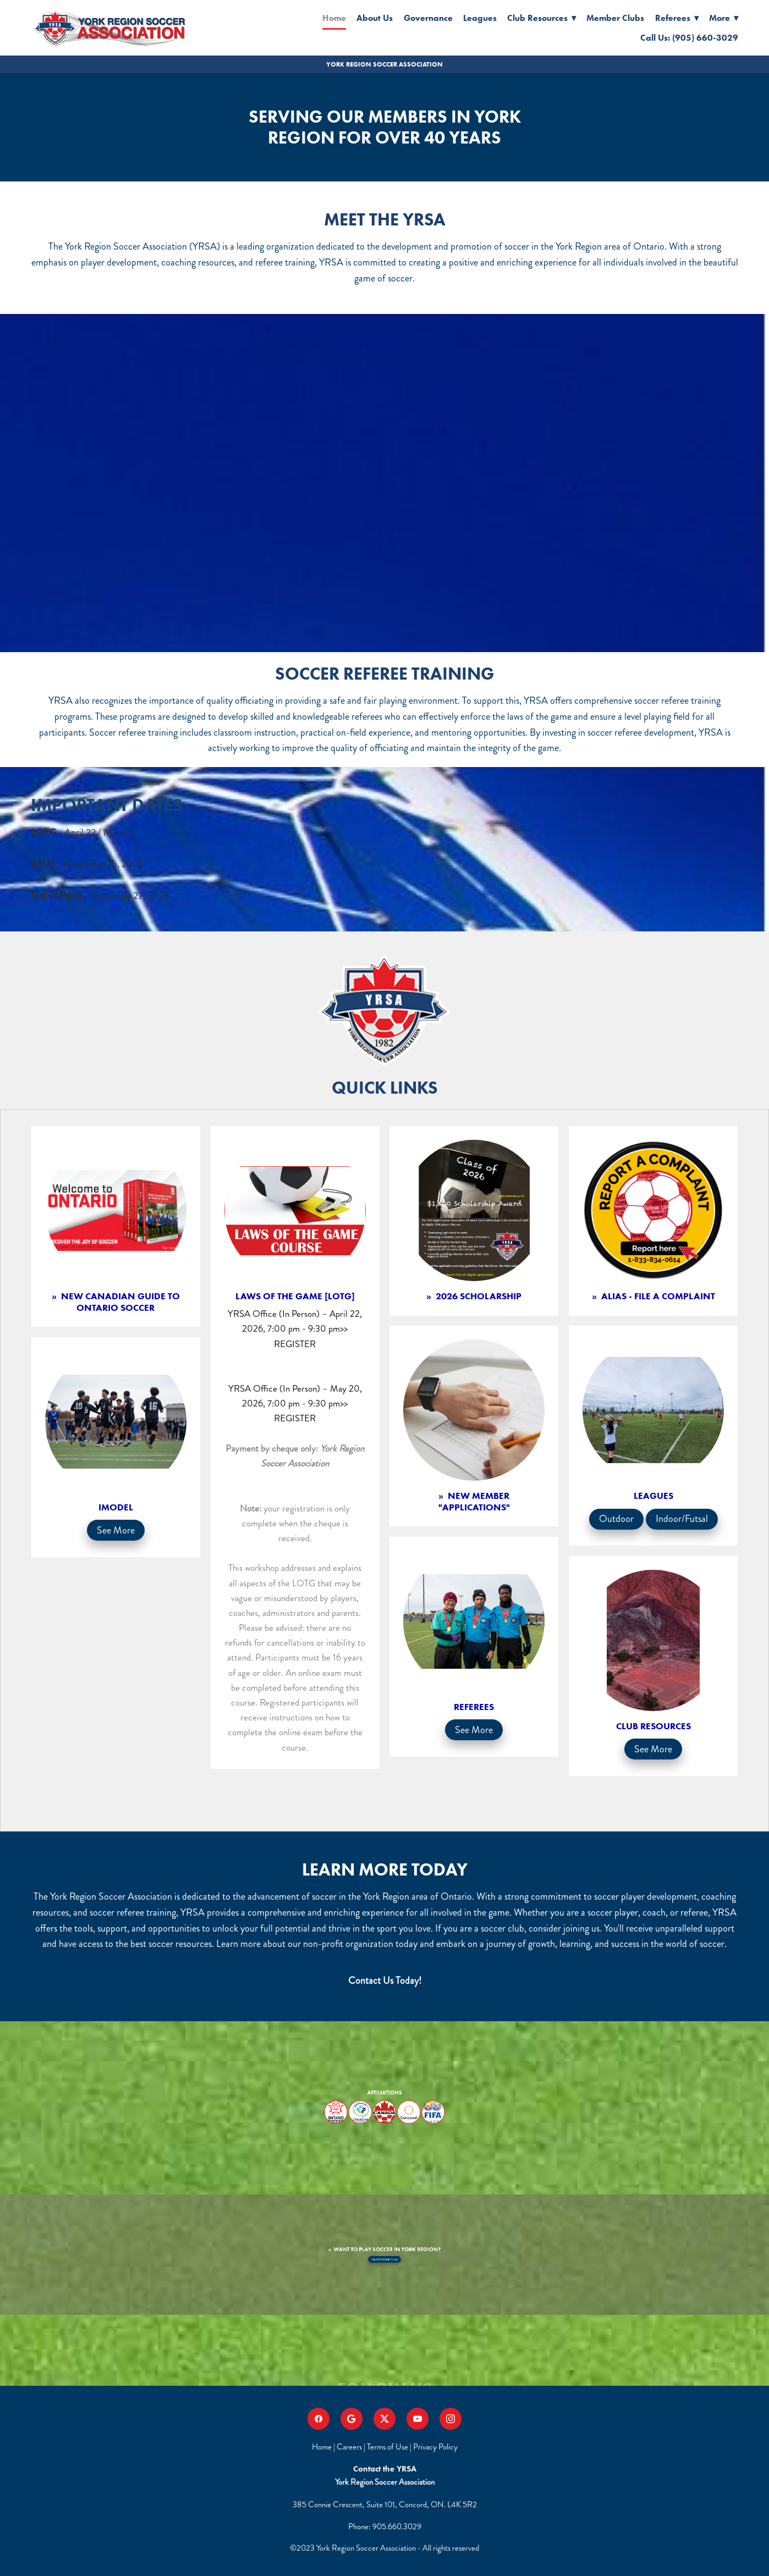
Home (334, 18)
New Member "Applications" (474, 1501)
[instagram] (451, 2419)
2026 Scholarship (477, 1295)
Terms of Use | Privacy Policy (412, 2447)
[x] (384, 2419)
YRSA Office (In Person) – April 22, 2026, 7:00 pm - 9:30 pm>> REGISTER (295, 1328)
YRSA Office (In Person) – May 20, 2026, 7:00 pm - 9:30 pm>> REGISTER (295, 1403)
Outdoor (616, 1519)
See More (116, 1530)
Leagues (480, 18)
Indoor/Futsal (682, 1519)
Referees (677, 18)
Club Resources (541, 18)
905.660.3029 (396, 2526)
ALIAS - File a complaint (657, 1295)
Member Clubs (615, 18)
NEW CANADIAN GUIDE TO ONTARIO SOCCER (119, 1301)
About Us (374, 18)
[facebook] (318, 2419)
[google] (351, 2419)
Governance (428, 18)
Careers (349, 2447)
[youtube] (418, 2419)
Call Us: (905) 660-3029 (689, 37)
